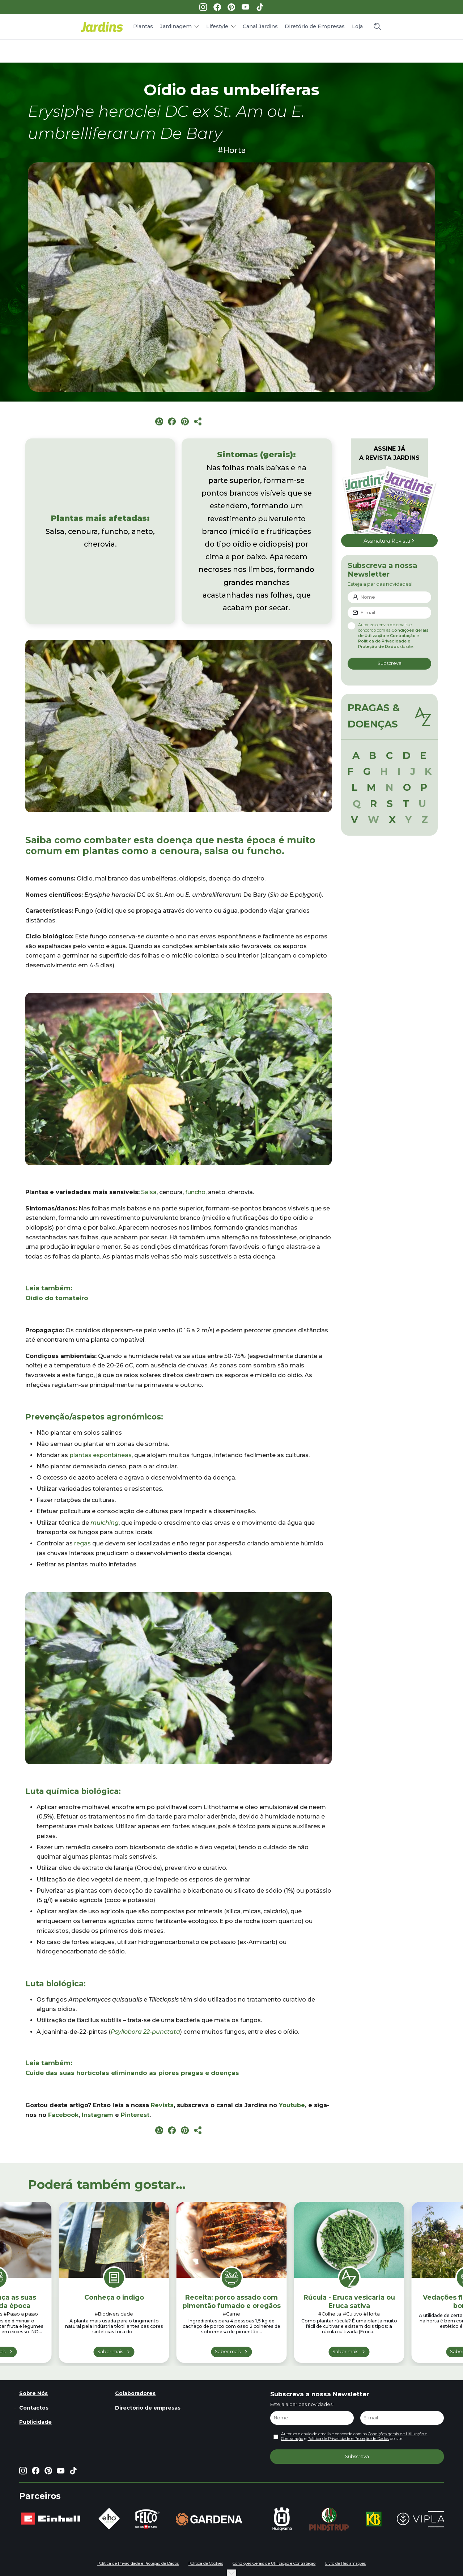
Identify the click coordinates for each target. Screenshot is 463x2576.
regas (82, 1543)
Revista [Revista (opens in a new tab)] (162, 2105)
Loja (357, 26)
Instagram (97, 2115)
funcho (195, 1192)
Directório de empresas (147, 2408)
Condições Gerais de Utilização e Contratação (274, 2563)
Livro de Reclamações (345, 2563)
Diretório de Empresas (315, 26)
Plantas (143, 26)
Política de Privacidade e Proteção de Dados (348, 2438)
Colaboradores (135, 2393)
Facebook (63, 2115)
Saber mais (110, 2351)
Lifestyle (217, 26)
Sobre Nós (33, 2393)
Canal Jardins (260, 26)
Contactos (33, 2408)
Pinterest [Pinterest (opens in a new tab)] (135, 2115)
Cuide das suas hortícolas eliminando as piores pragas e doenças (132, 2072)
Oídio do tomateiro (56, 1298)
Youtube (292, 2105)
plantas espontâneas (100, 1455)
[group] (51, 2519)
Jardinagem (176, 26)
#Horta (231, 150)
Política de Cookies (205, 2563)
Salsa (149, 1192)
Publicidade (35, 2422)
